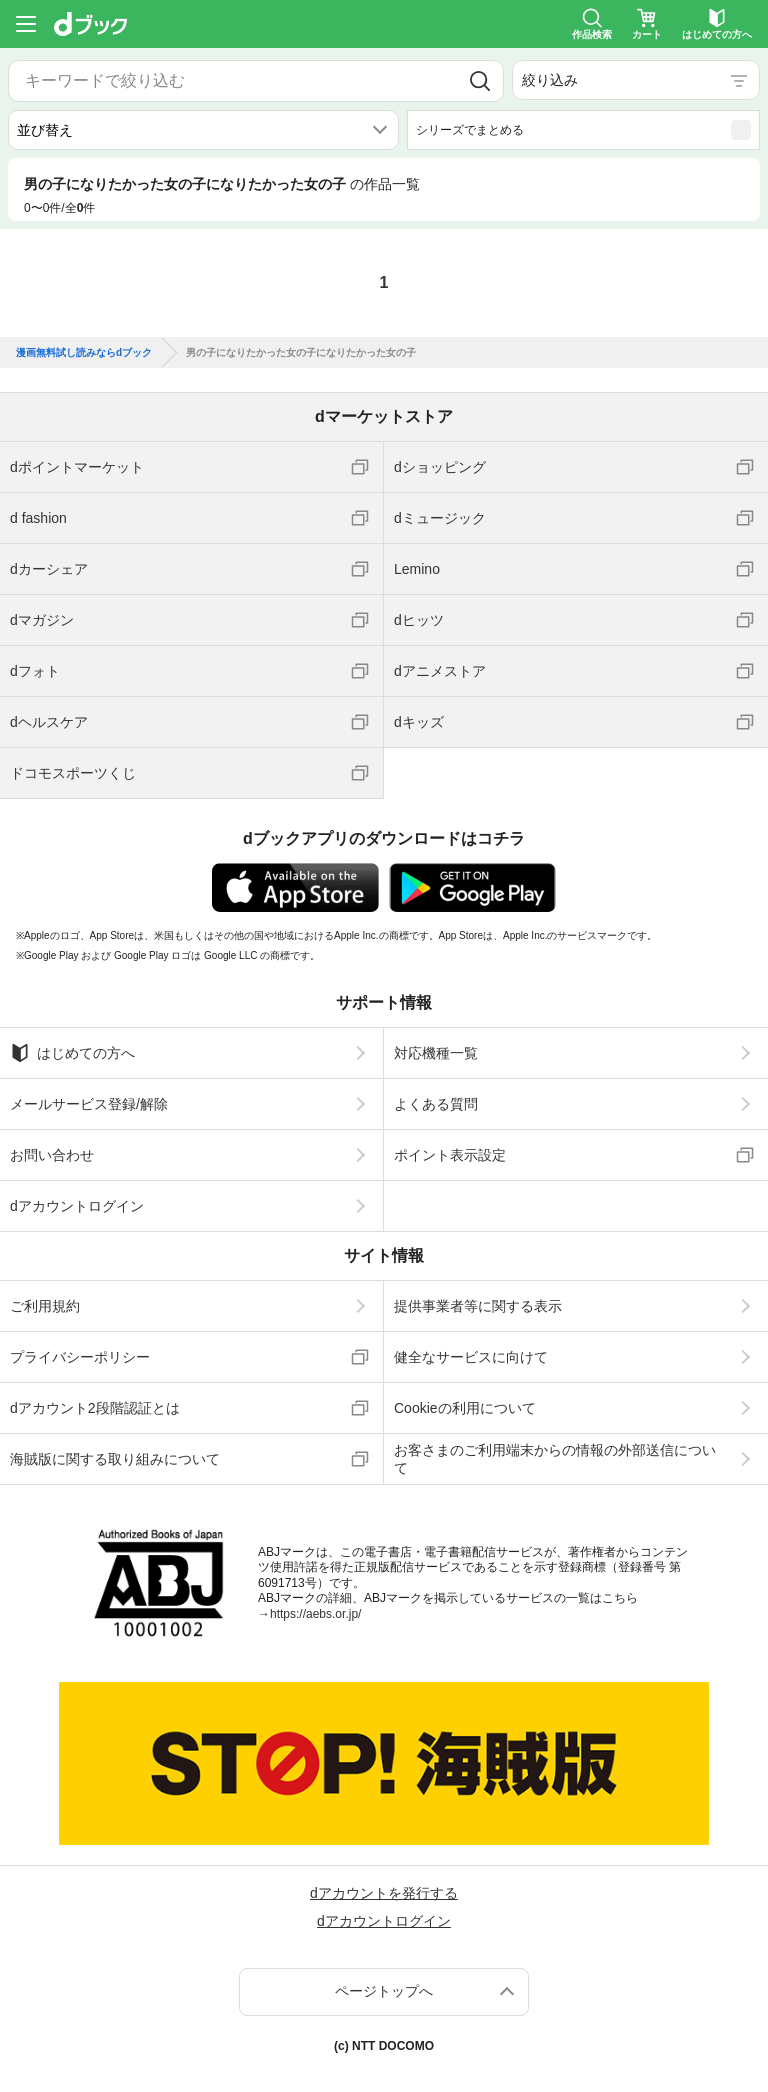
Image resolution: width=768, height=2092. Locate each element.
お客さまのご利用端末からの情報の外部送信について (555, 1459)
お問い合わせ (52, 1155)
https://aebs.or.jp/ (315, 1614)
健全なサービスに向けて (471, 1357)
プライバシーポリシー (80, 1357)
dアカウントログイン (77, 1206)
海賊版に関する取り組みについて (115, 1459)
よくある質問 (436, 1104)
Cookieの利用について (465, 1408)
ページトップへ (384, 1991)
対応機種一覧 (436, 1053)
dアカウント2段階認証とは (95, 1408)
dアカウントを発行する (384, 1893)
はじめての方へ (72, 1053)
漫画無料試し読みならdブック (84, 353)
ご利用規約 (45, 1306)
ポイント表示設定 (450, 1155)
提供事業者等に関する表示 (478, 1306)
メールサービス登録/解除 (89, 1104)
